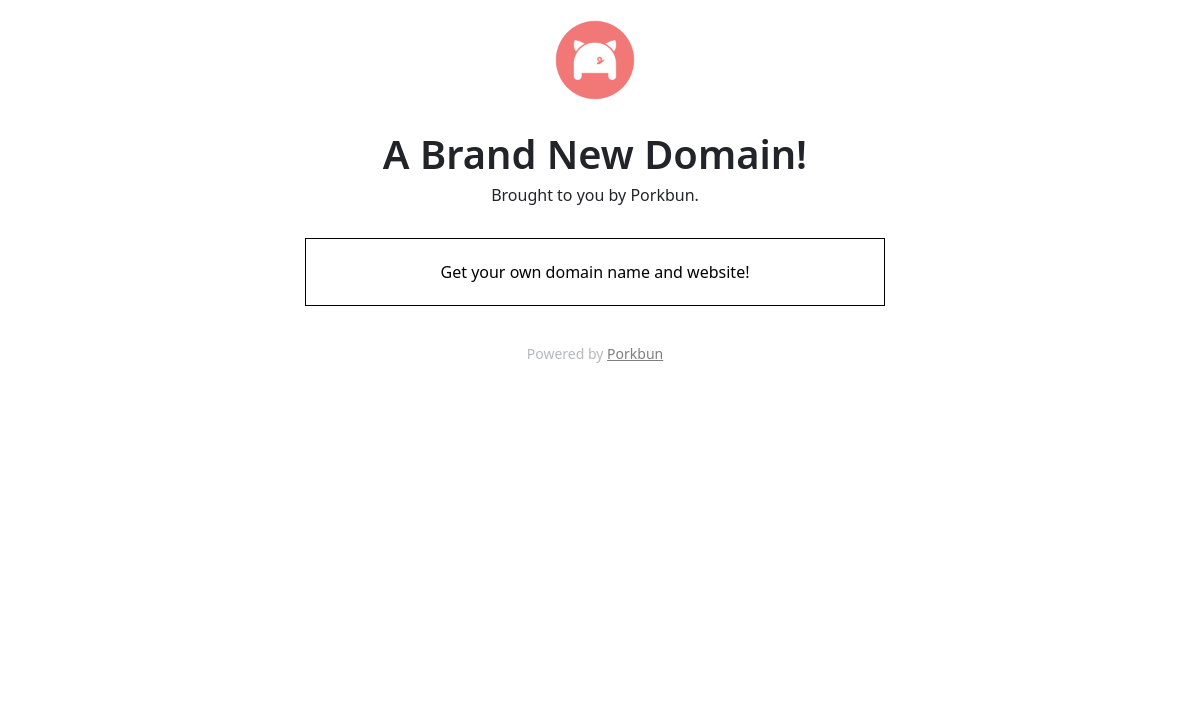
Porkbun (635, 353)
